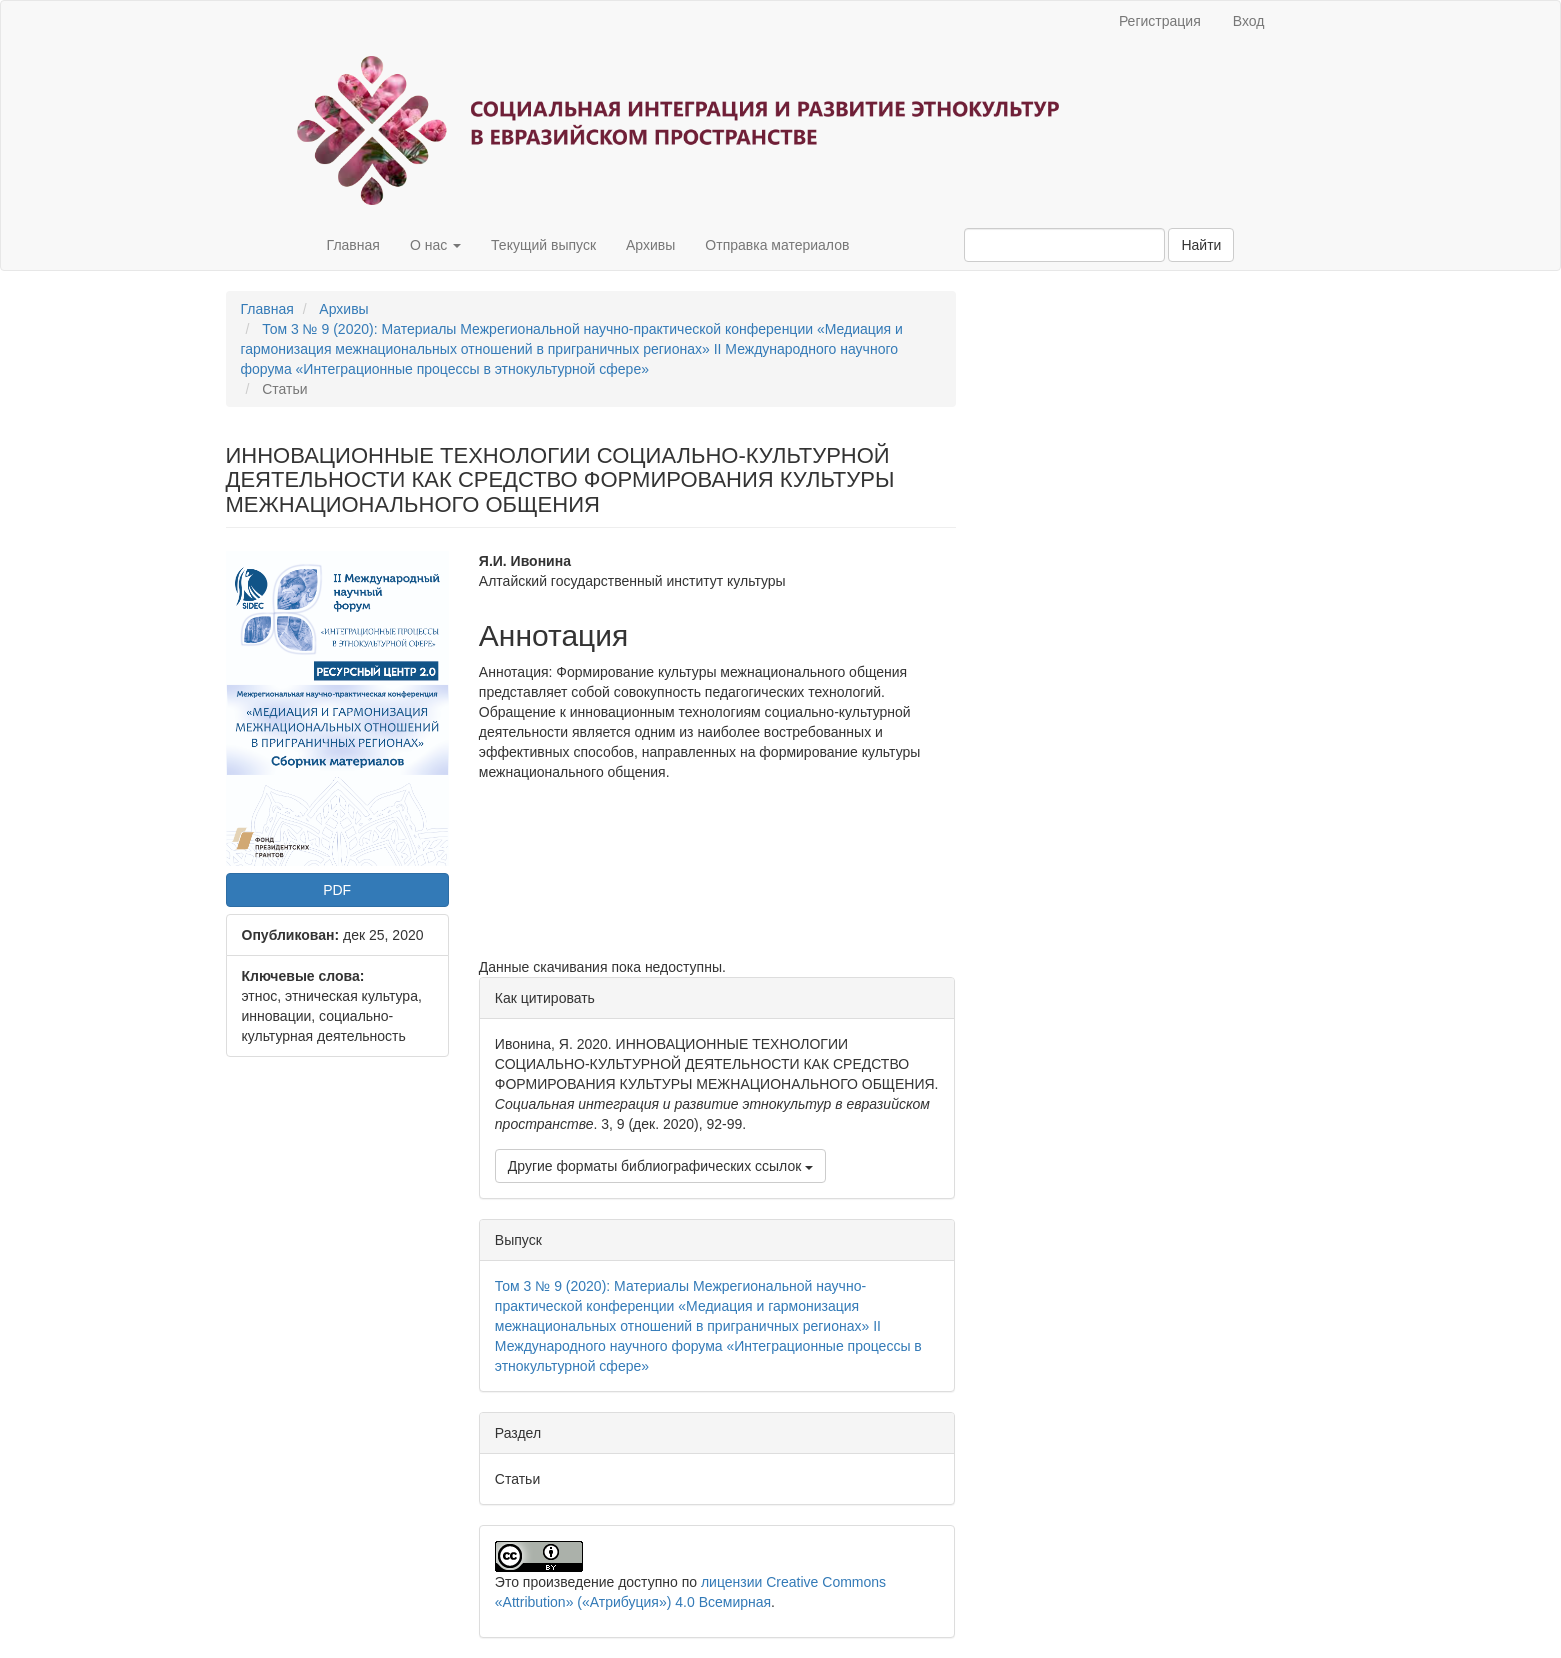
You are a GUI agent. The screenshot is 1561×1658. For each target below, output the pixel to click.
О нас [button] (435, 245)
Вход (1249, 21)
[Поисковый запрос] (1064, 245)
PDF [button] (337, 890)
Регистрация (1160, 21)
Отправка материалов (777, 245)
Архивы (650, 245)
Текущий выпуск (543, 245)
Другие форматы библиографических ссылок (660, 1166)
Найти (1201, 245)
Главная (353, 245)
